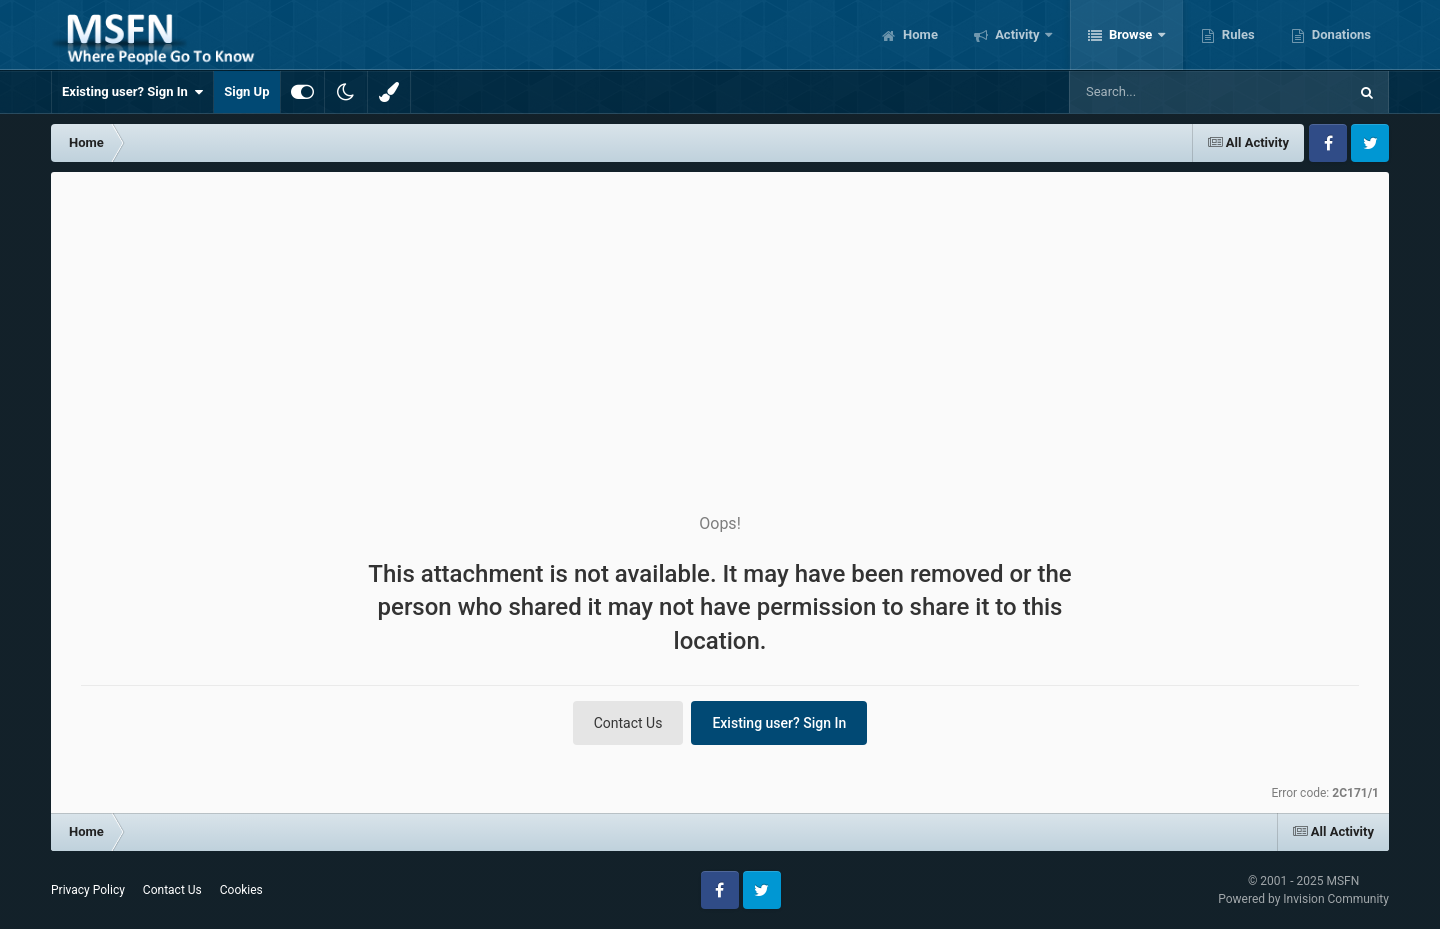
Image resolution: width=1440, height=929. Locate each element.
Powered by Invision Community (1303, 899)
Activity (1017, 34)
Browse (1131, 34)
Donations (1340, 34)
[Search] (1158, 92)
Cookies (241, 890)
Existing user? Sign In (132, 92)
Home (919, 34)
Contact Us (628, 723)
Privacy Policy (88, 890)
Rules (1237, 34)
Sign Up (246, 91)
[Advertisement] (720, 322)
